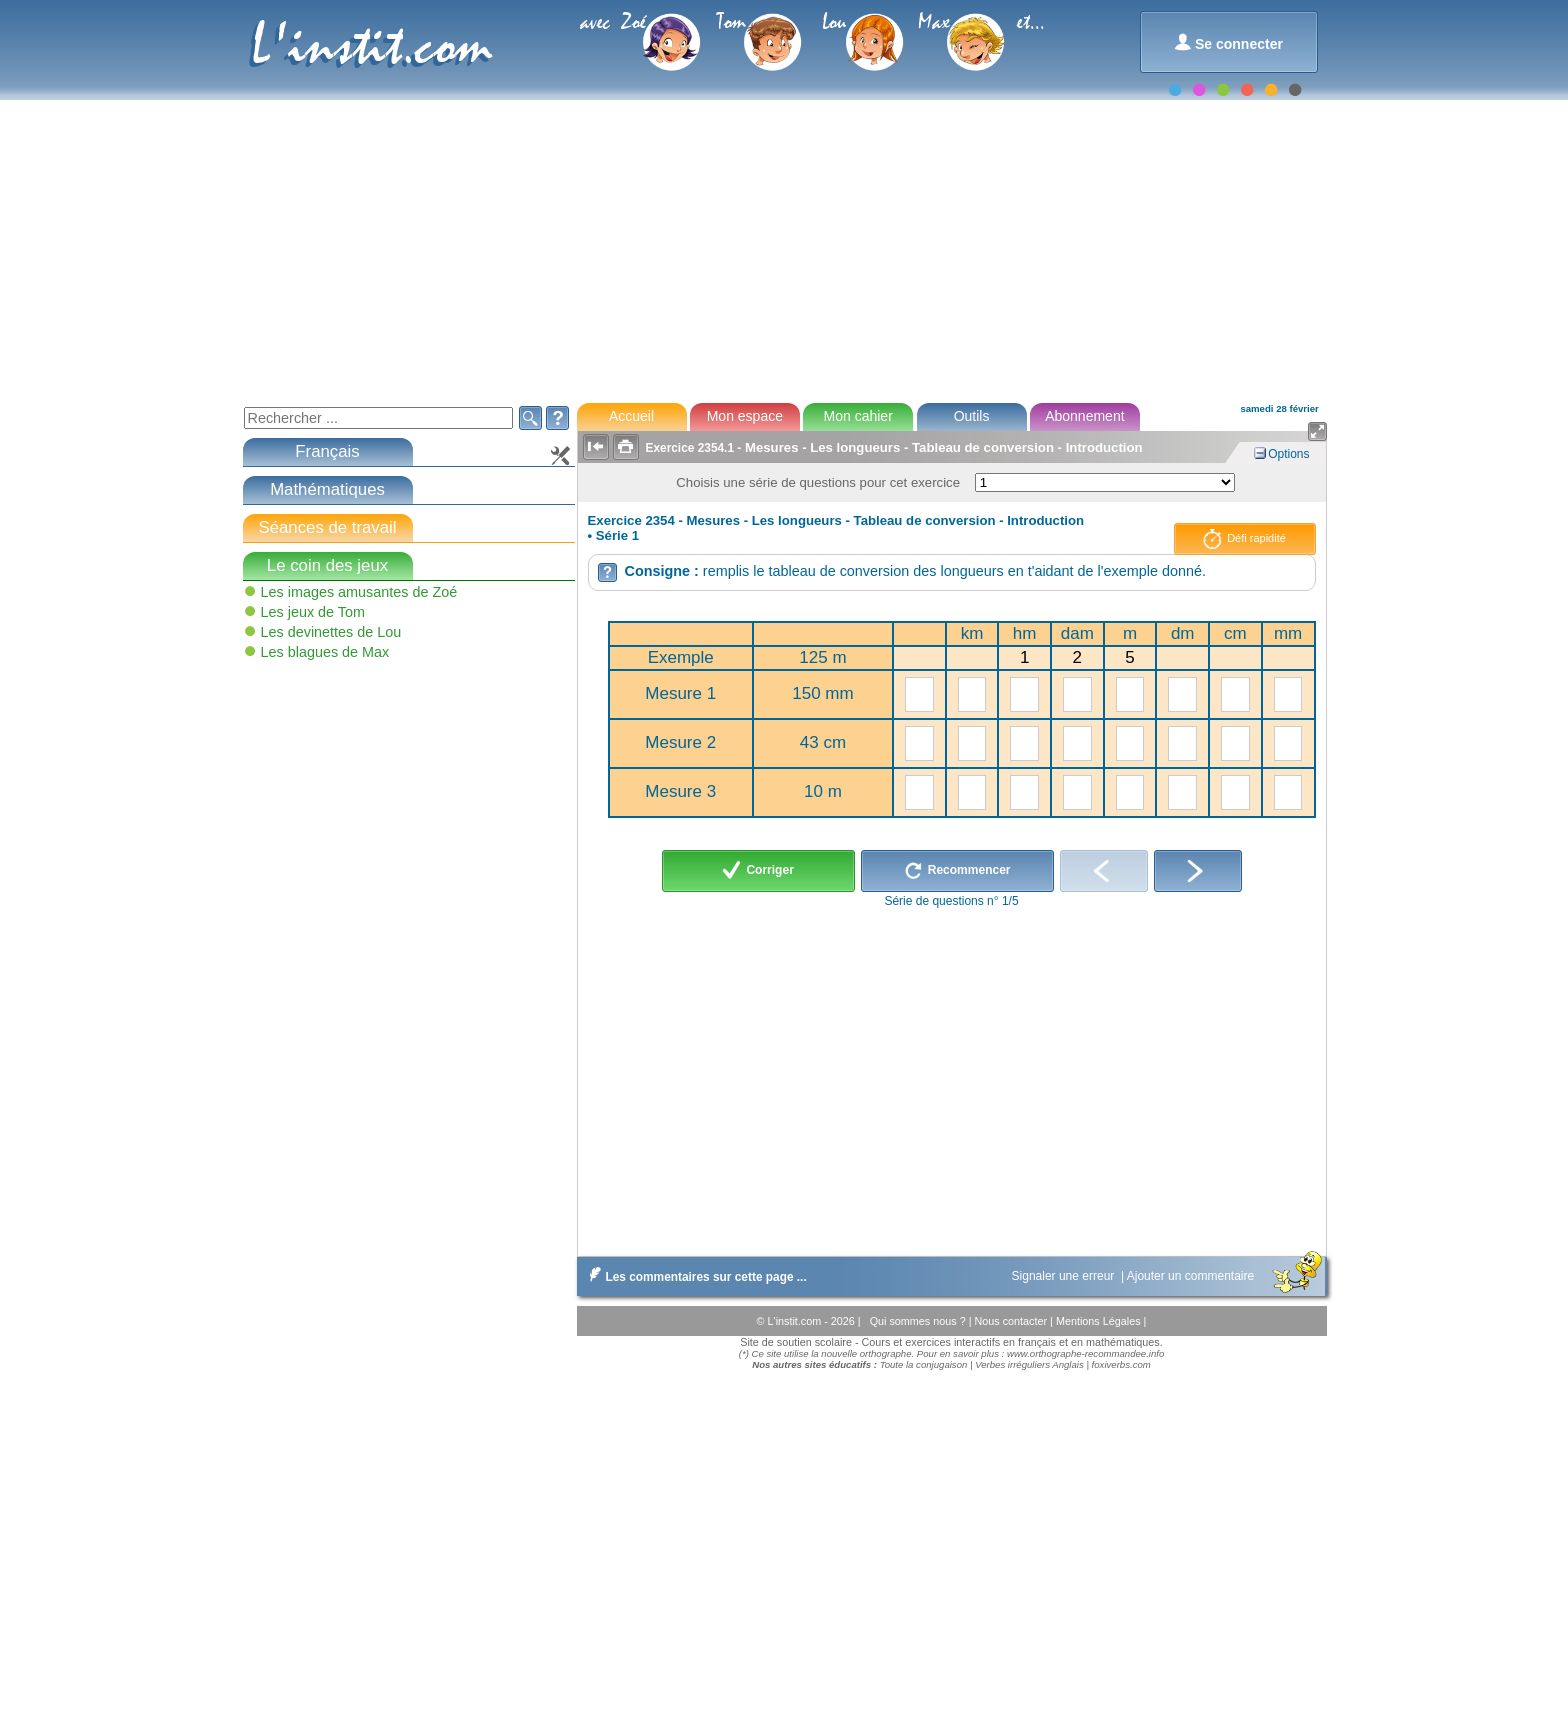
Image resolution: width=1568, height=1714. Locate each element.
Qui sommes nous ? (919, 1321)
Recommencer (957, 871)
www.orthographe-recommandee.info (1085, 1353)
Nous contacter (1012, 1321)
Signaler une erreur (1065, 1276)
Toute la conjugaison (924, 1364)
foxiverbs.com (1121, 1364)
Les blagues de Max (325, 652)
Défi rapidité (1244, 539)
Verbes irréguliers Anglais (1029, 1364)
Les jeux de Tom (313, 612)
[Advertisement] (783, 240)
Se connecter (1228, 42)
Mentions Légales (1100, 1321)
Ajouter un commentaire (1192, 1276)
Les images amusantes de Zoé (359, 592)
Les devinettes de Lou (331, 632)
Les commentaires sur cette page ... (694, 1277)
